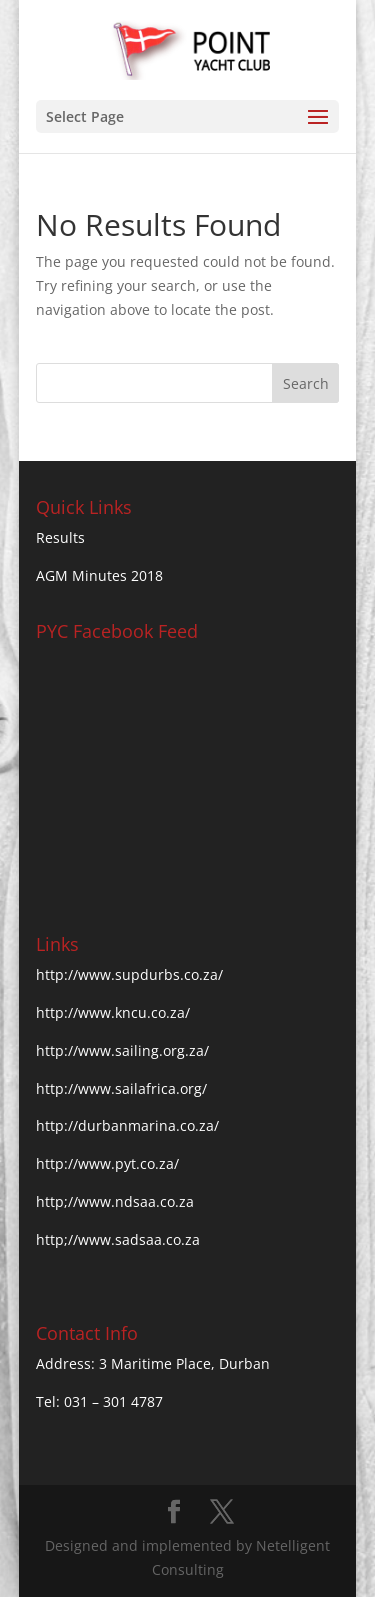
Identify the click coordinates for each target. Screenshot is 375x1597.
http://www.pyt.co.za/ (107, 1163)
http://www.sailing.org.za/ (122, 1050)
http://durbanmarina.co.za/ (127, 1125)
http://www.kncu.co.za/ (113, 1012)
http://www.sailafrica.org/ (121, 1088)
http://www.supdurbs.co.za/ (129, 974)
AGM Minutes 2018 (99, 575)
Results (60, 537)
